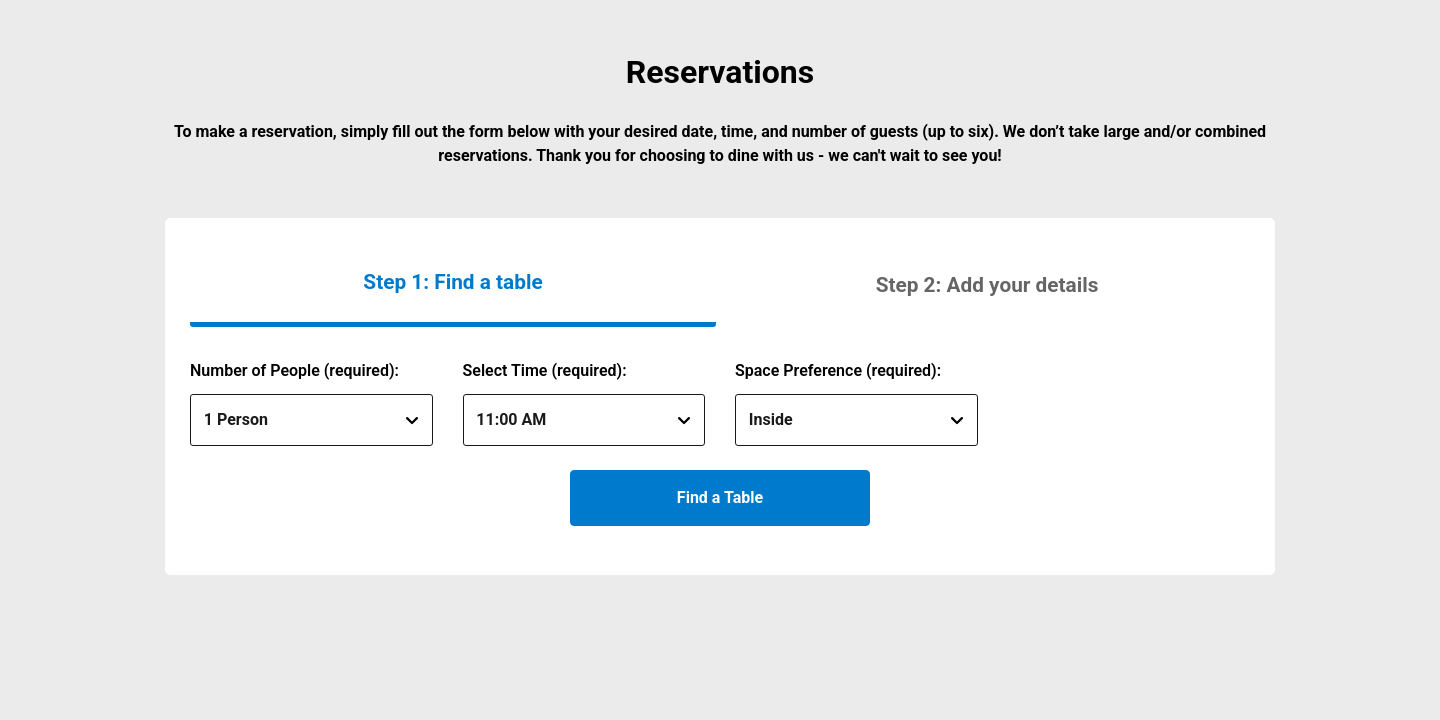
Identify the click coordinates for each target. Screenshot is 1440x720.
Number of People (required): (294, 370)
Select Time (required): (545, 370)
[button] (987, 285)
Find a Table (720, 497)
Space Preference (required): (838, 370)
